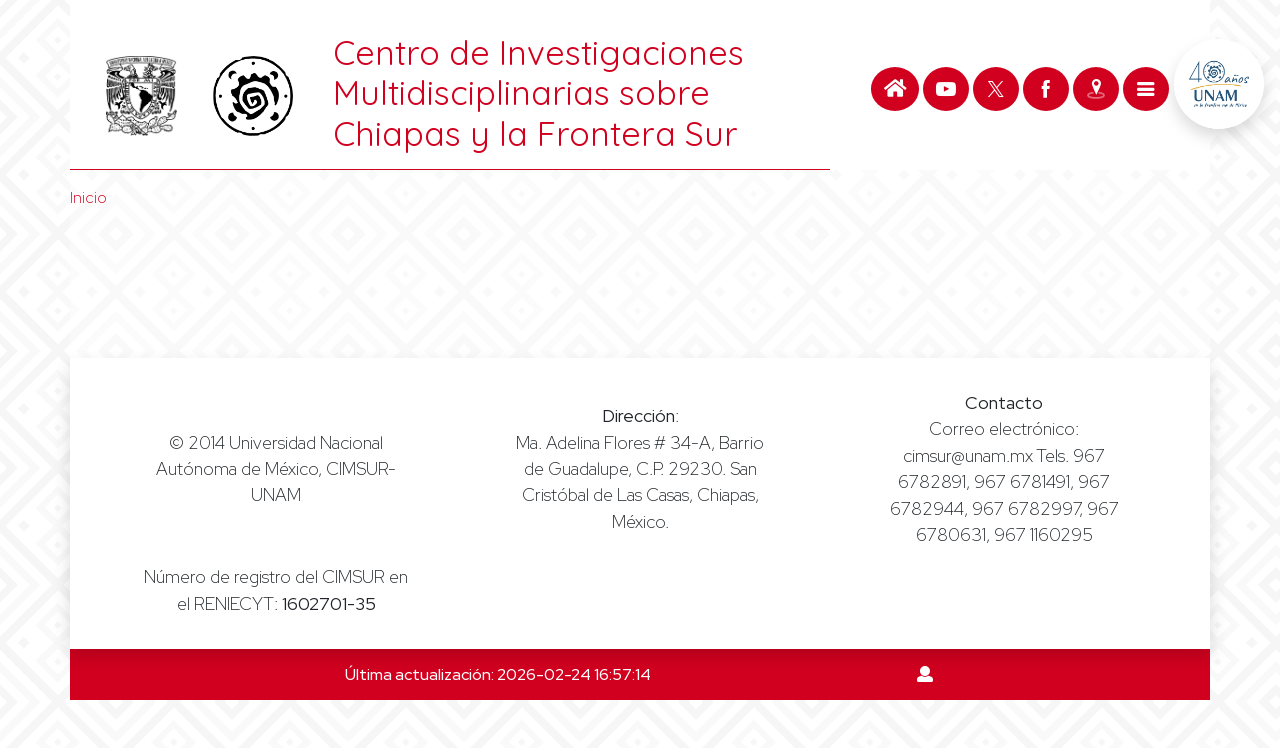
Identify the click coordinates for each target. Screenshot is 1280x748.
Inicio (88, 197)
